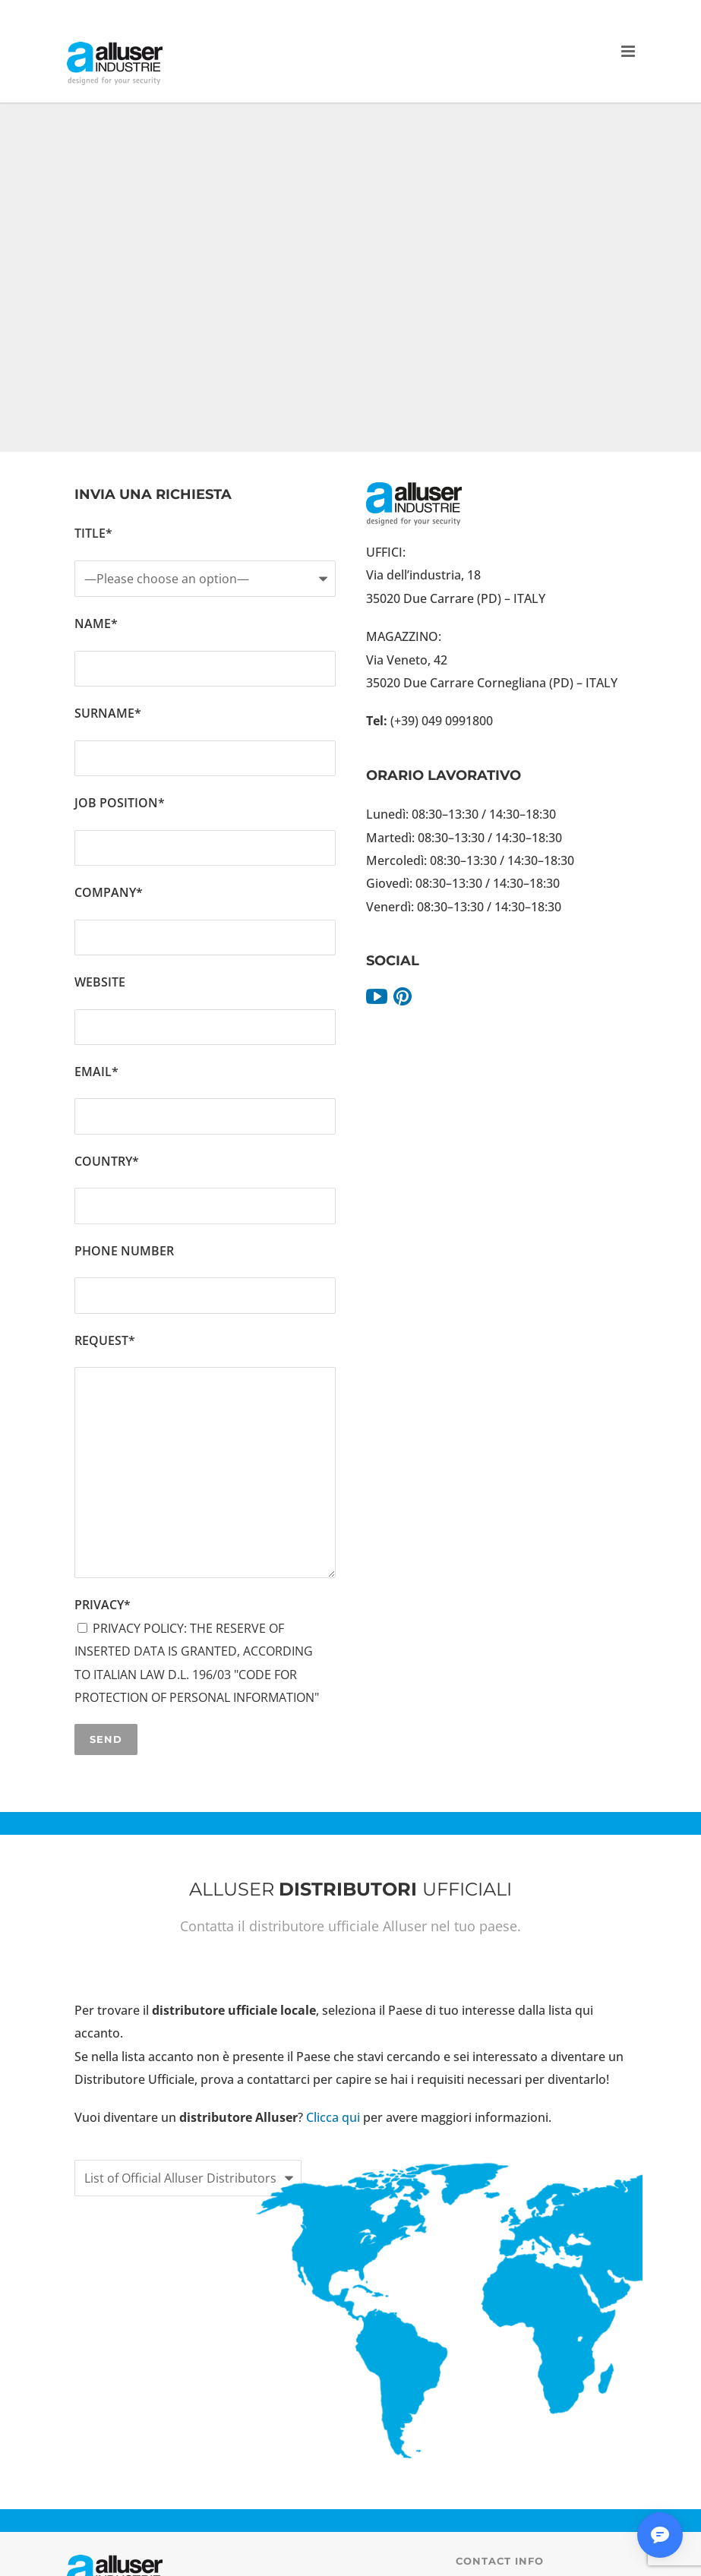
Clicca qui (334, 2117)
